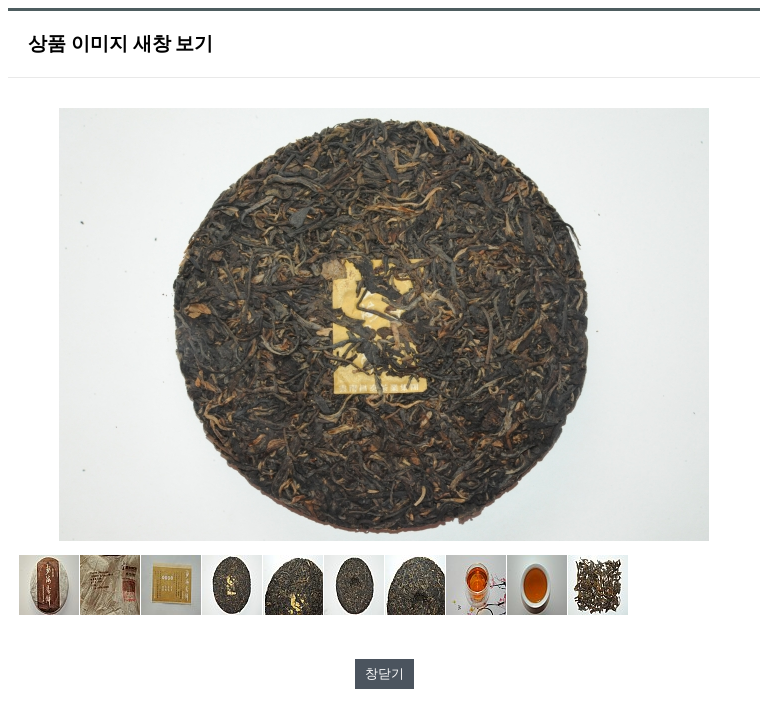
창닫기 (384, 673)
